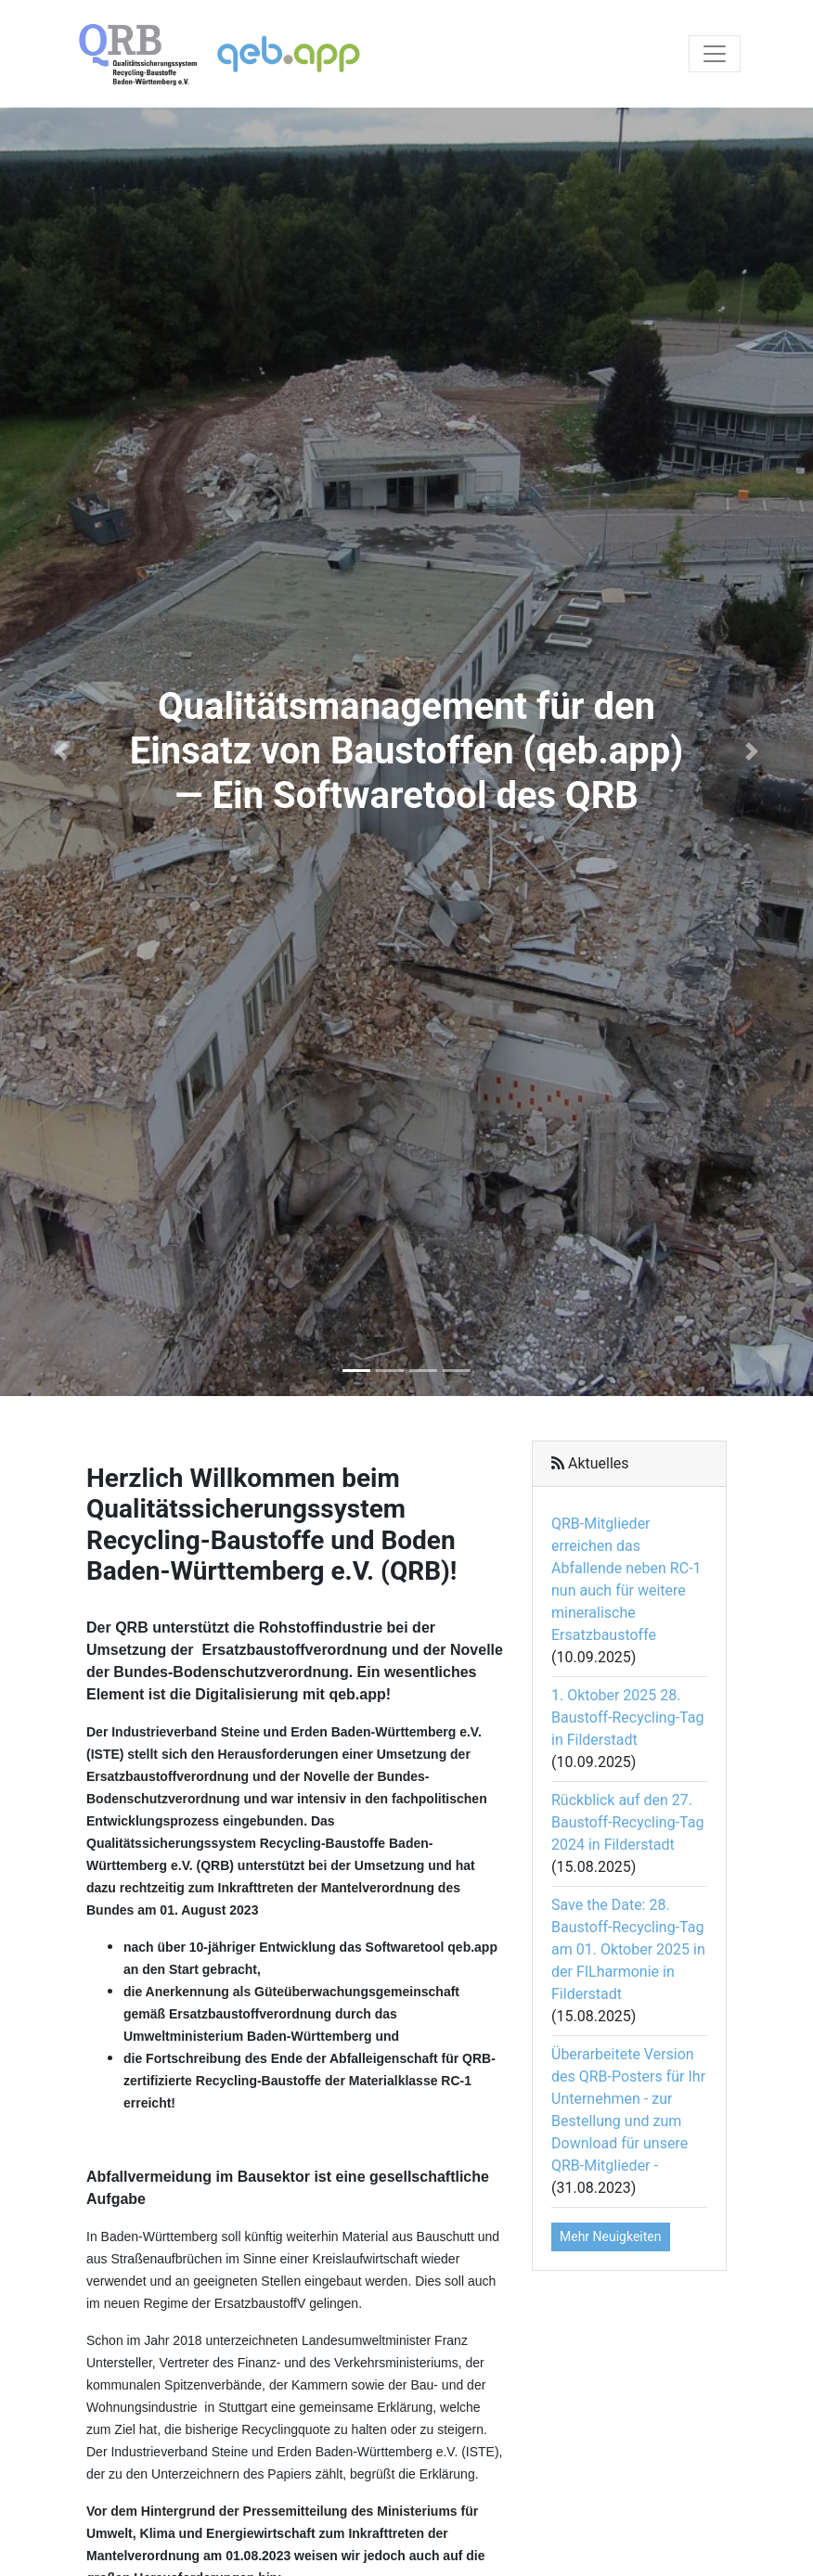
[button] (61, 752)
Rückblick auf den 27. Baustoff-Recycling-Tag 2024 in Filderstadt (627, 1822)
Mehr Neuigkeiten (611, 2236)
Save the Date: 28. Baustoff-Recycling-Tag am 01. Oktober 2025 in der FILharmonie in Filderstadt (628, 1949)
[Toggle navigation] (715, 53)
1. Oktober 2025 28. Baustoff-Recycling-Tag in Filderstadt (627, 1717)
